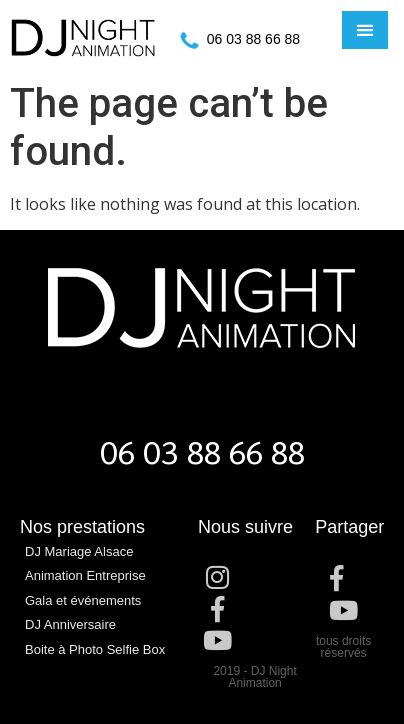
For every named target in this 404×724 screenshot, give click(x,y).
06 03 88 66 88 (253, 39)
